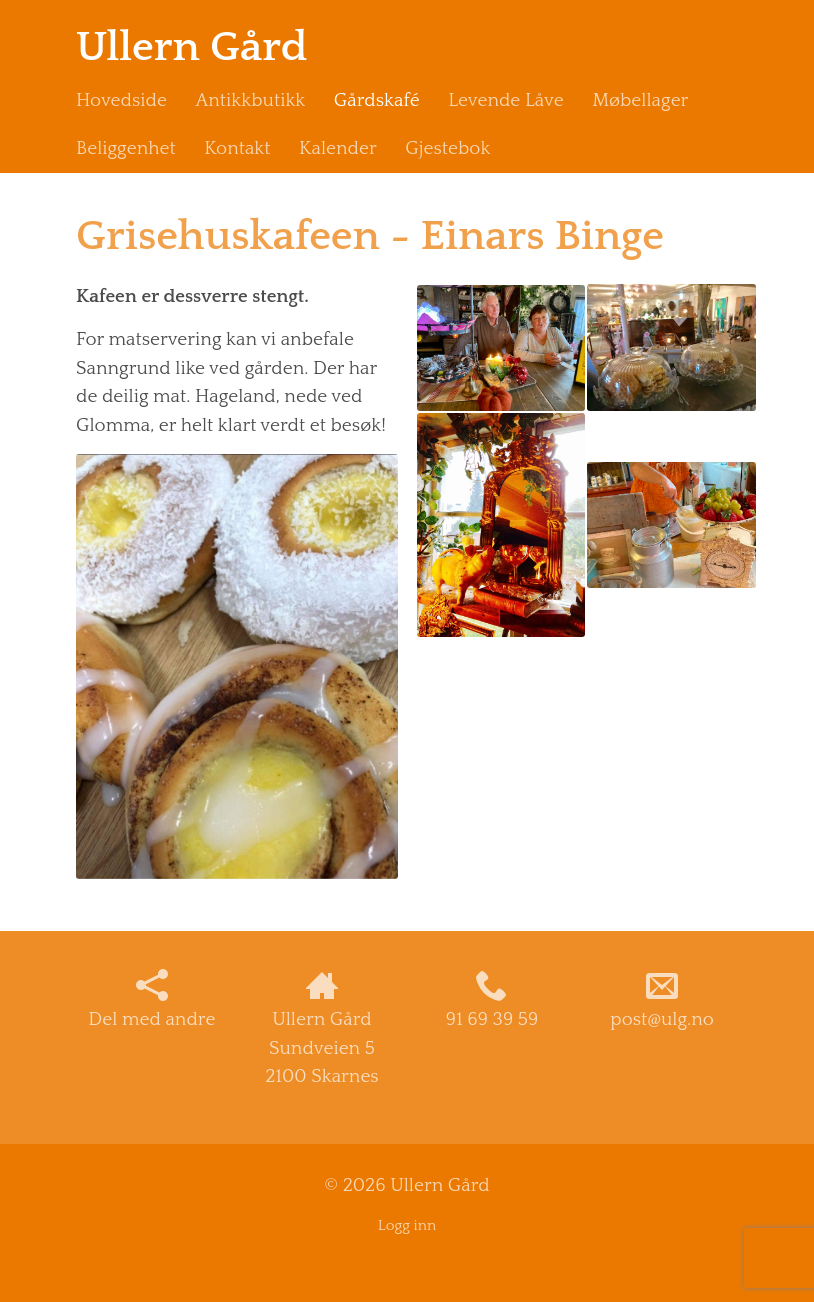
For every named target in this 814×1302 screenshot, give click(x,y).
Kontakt (237, 148)
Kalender (338, 148)
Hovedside (121, 100)
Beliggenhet (126, 148)
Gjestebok (447, 148)
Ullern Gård (192, 47)
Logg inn (407, 1225)
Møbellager (640, 100)
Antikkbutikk (250, 100)
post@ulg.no (662, 999)
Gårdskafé (377, 100)
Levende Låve (505, 100)
